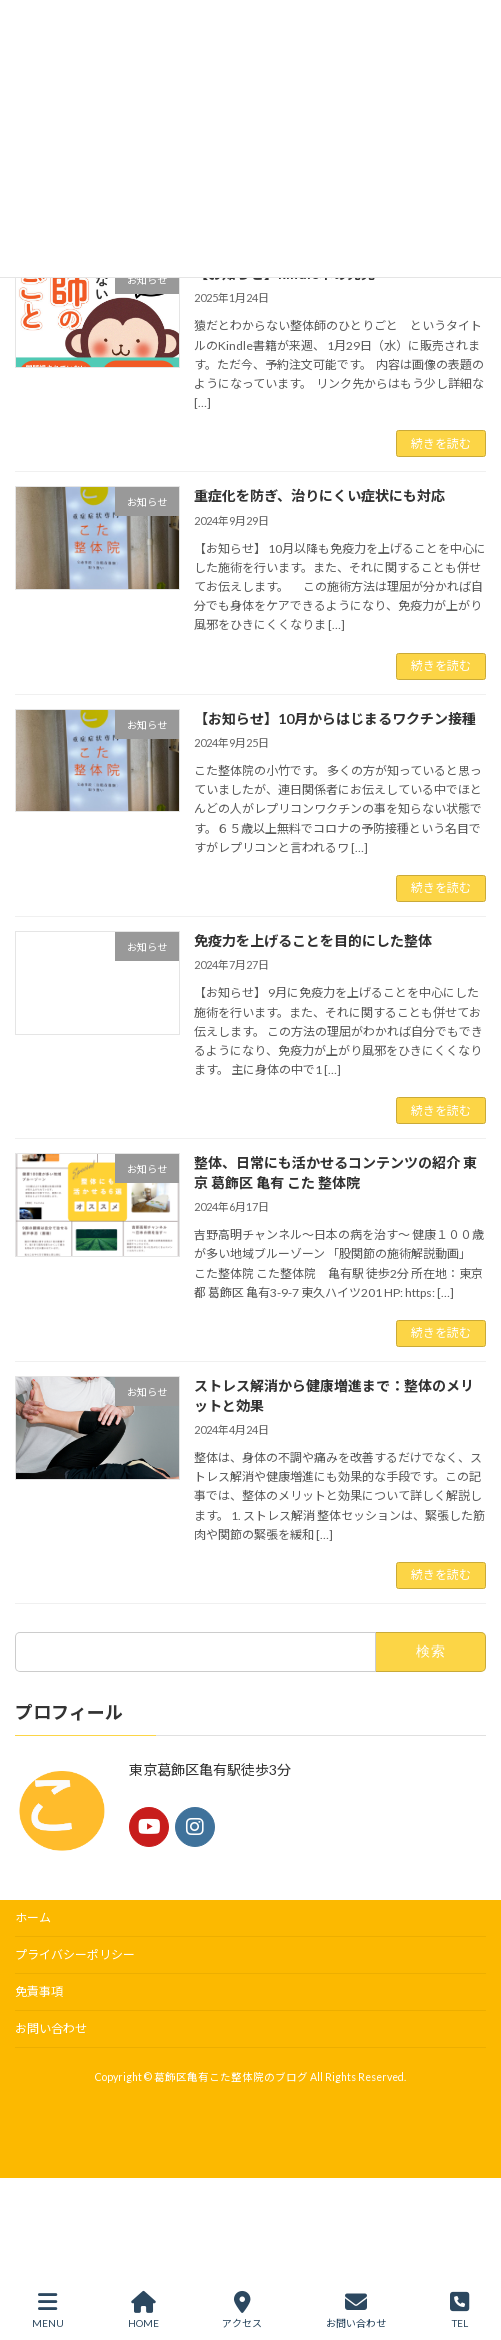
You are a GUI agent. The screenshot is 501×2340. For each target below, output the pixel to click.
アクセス (242, 2310)
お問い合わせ (51, 2028)
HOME (143, 2310)
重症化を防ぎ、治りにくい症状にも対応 (319, 495)
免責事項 (39, 1991)
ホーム (33, 1917)
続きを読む (441, 443)
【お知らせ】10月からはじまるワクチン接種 (335, 718)
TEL (459, 2310)
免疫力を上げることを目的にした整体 (313, 940)
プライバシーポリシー (75, 1954)
